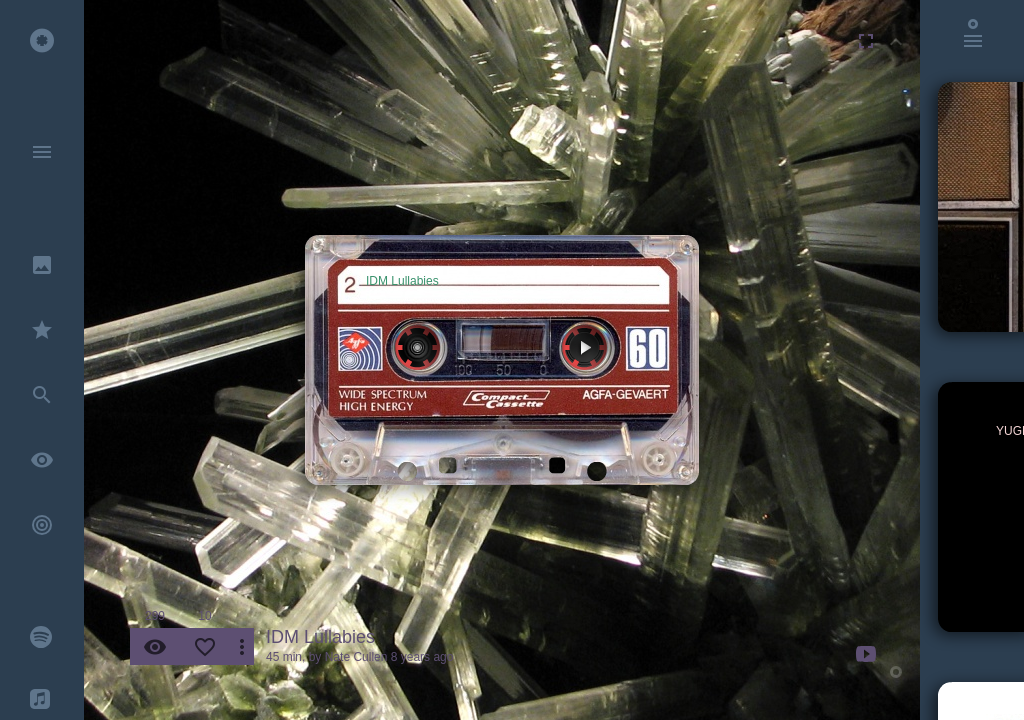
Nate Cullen (356, 657)
